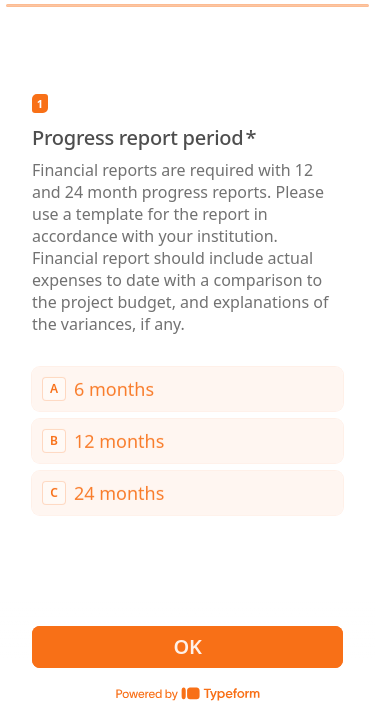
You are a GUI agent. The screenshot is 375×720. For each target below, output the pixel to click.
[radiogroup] (187, 440)
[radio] (187, 388)
